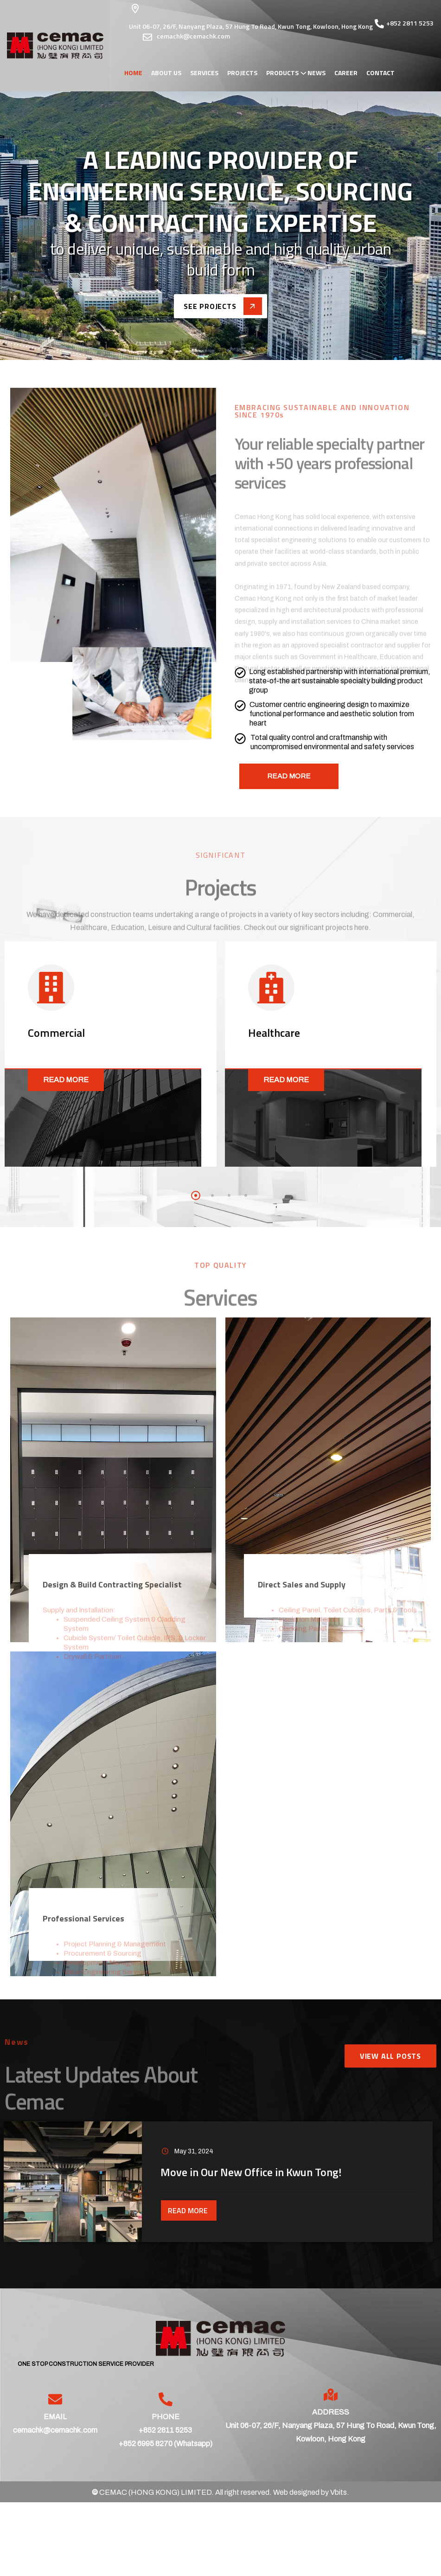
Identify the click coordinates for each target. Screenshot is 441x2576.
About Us (166, 73)
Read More (66, 1080)
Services (204, 73)
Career (346, 73)
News (316, 73)
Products (282, 73)
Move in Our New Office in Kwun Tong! (250, 2172)
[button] (195, 1195)
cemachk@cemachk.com (55, 2430)
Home (133, 73)
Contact (380, 73)
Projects (242, 73)
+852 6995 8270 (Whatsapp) (165, 2444)
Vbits (338, 2492)
